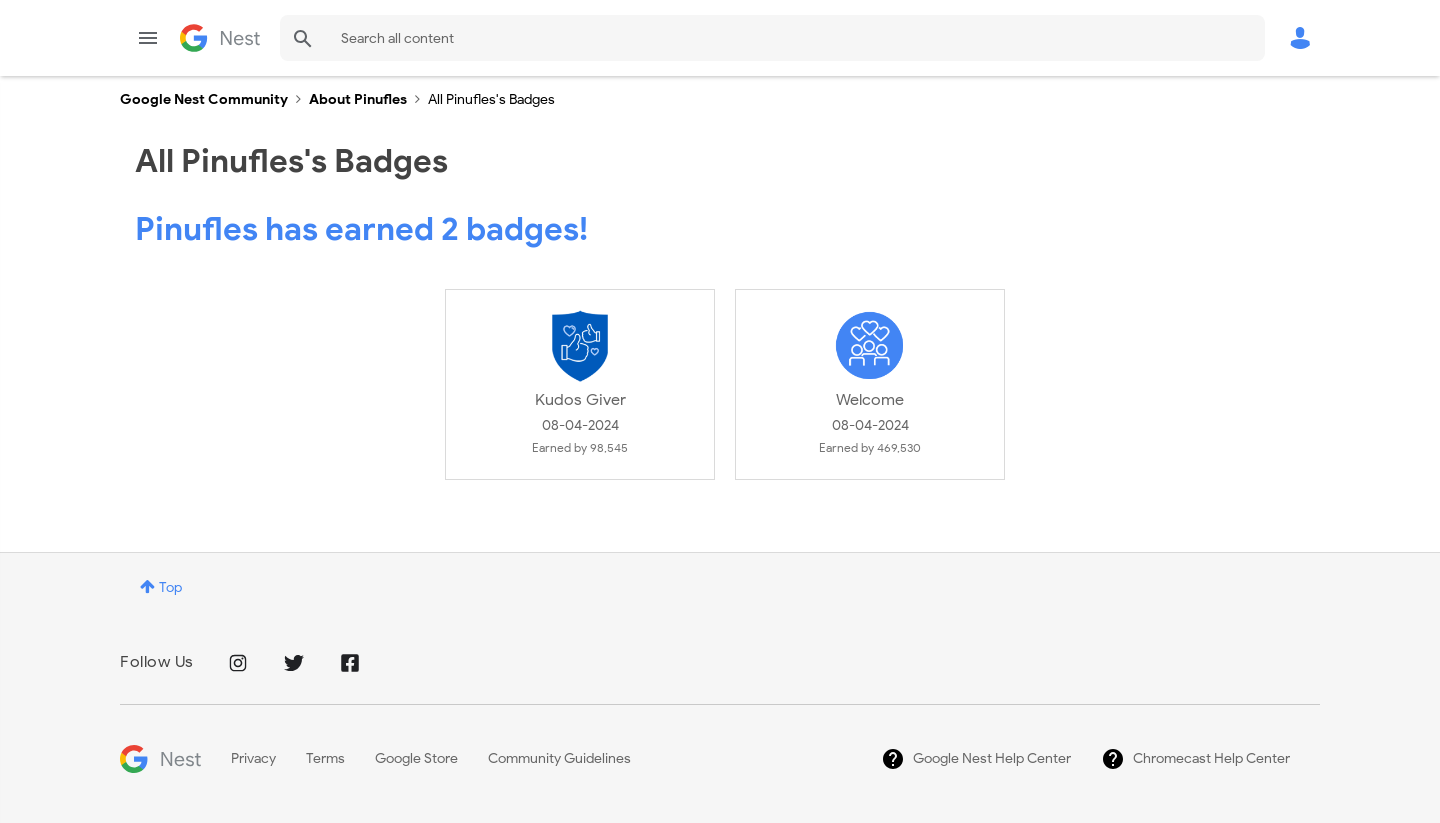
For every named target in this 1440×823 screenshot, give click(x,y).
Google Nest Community (220, 38)
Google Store (416, 758)
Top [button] (170, 587)
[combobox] (772, 38)
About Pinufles (358, 99)
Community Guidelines (559, 758)
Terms (325, 758)
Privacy (253, 758)
